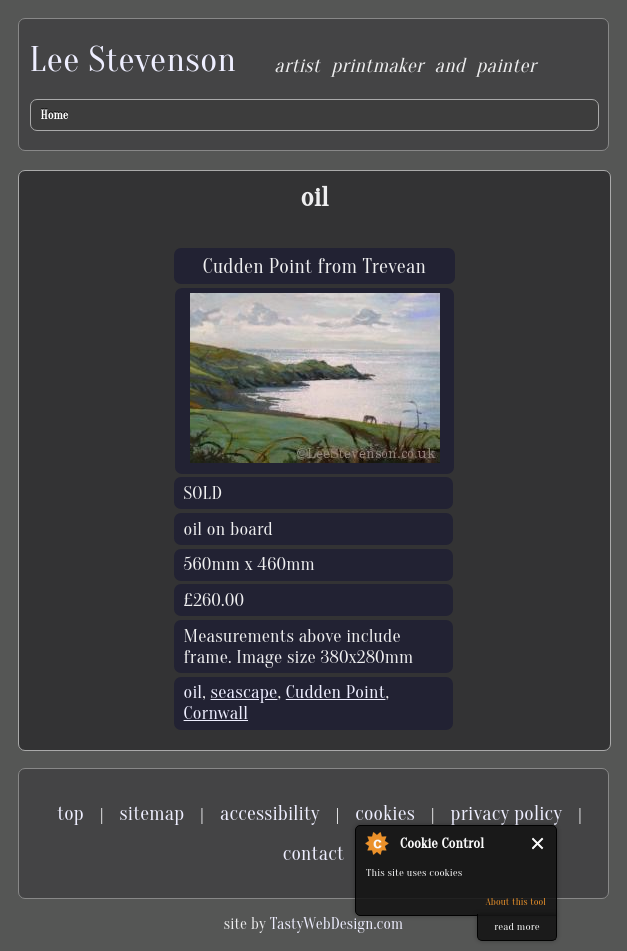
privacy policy (507, 813)
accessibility (270, 813)
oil (193, 692)
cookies (385, 813)
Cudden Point (336, 692)
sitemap (152, 813)
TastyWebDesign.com (336, 924)
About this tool (515, 902)
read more (516, 926)
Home (55, 115)
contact (313, 852)
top (70, 813)
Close (538, 843)
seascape (244, 692)
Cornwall (216, 713)
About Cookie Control (376, 843)
